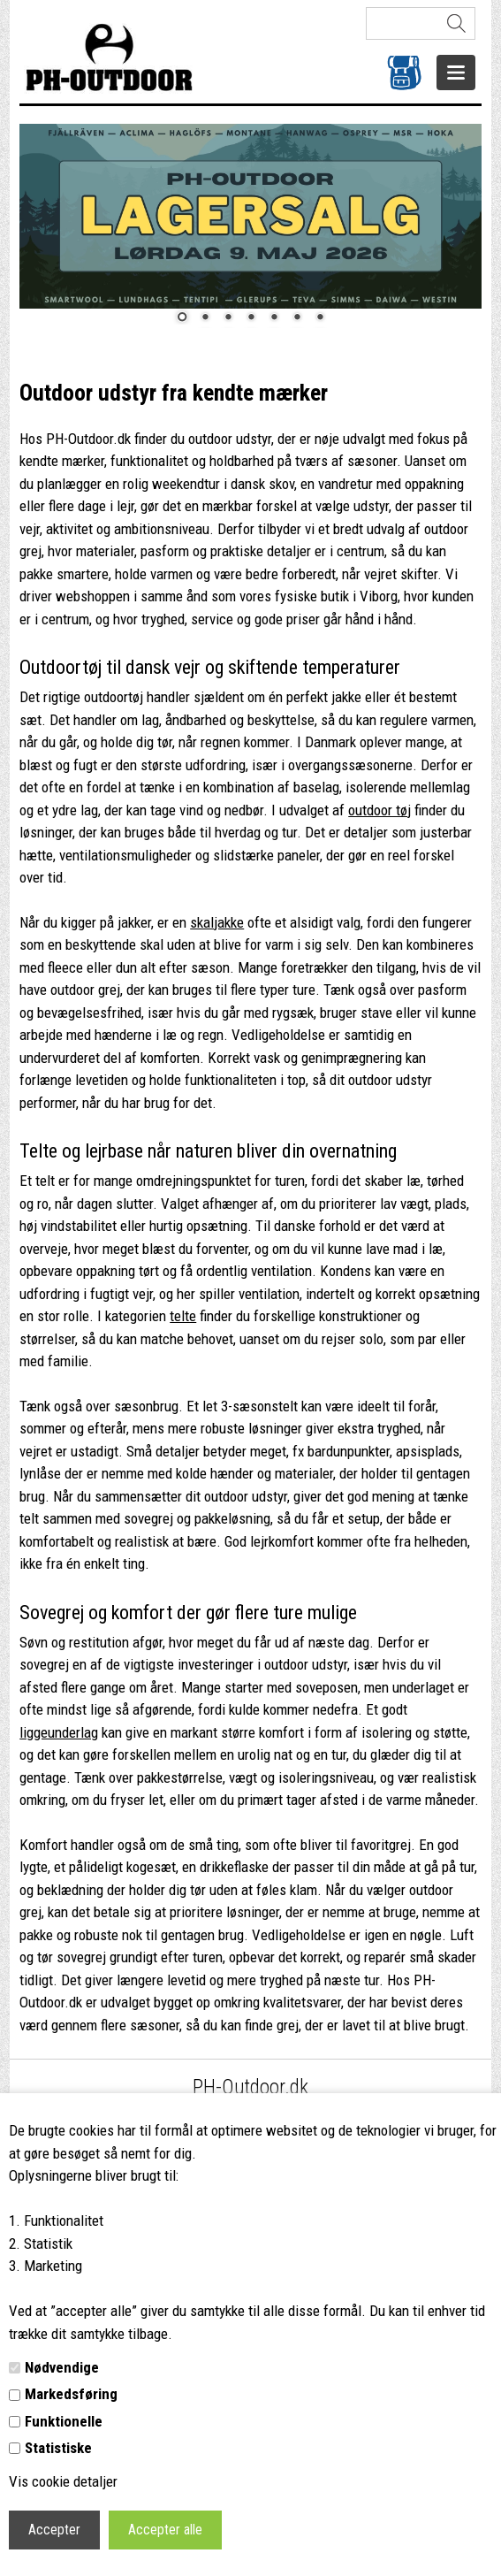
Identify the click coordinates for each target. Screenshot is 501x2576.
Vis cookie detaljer (63, 2481)
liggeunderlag (58, 1732)
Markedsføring (71, 2394)
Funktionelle (63, 2421)
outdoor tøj (379, 810)
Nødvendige (62, 2367)
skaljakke (217, 922)
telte (183, 1316)
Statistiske (58, 2448)
